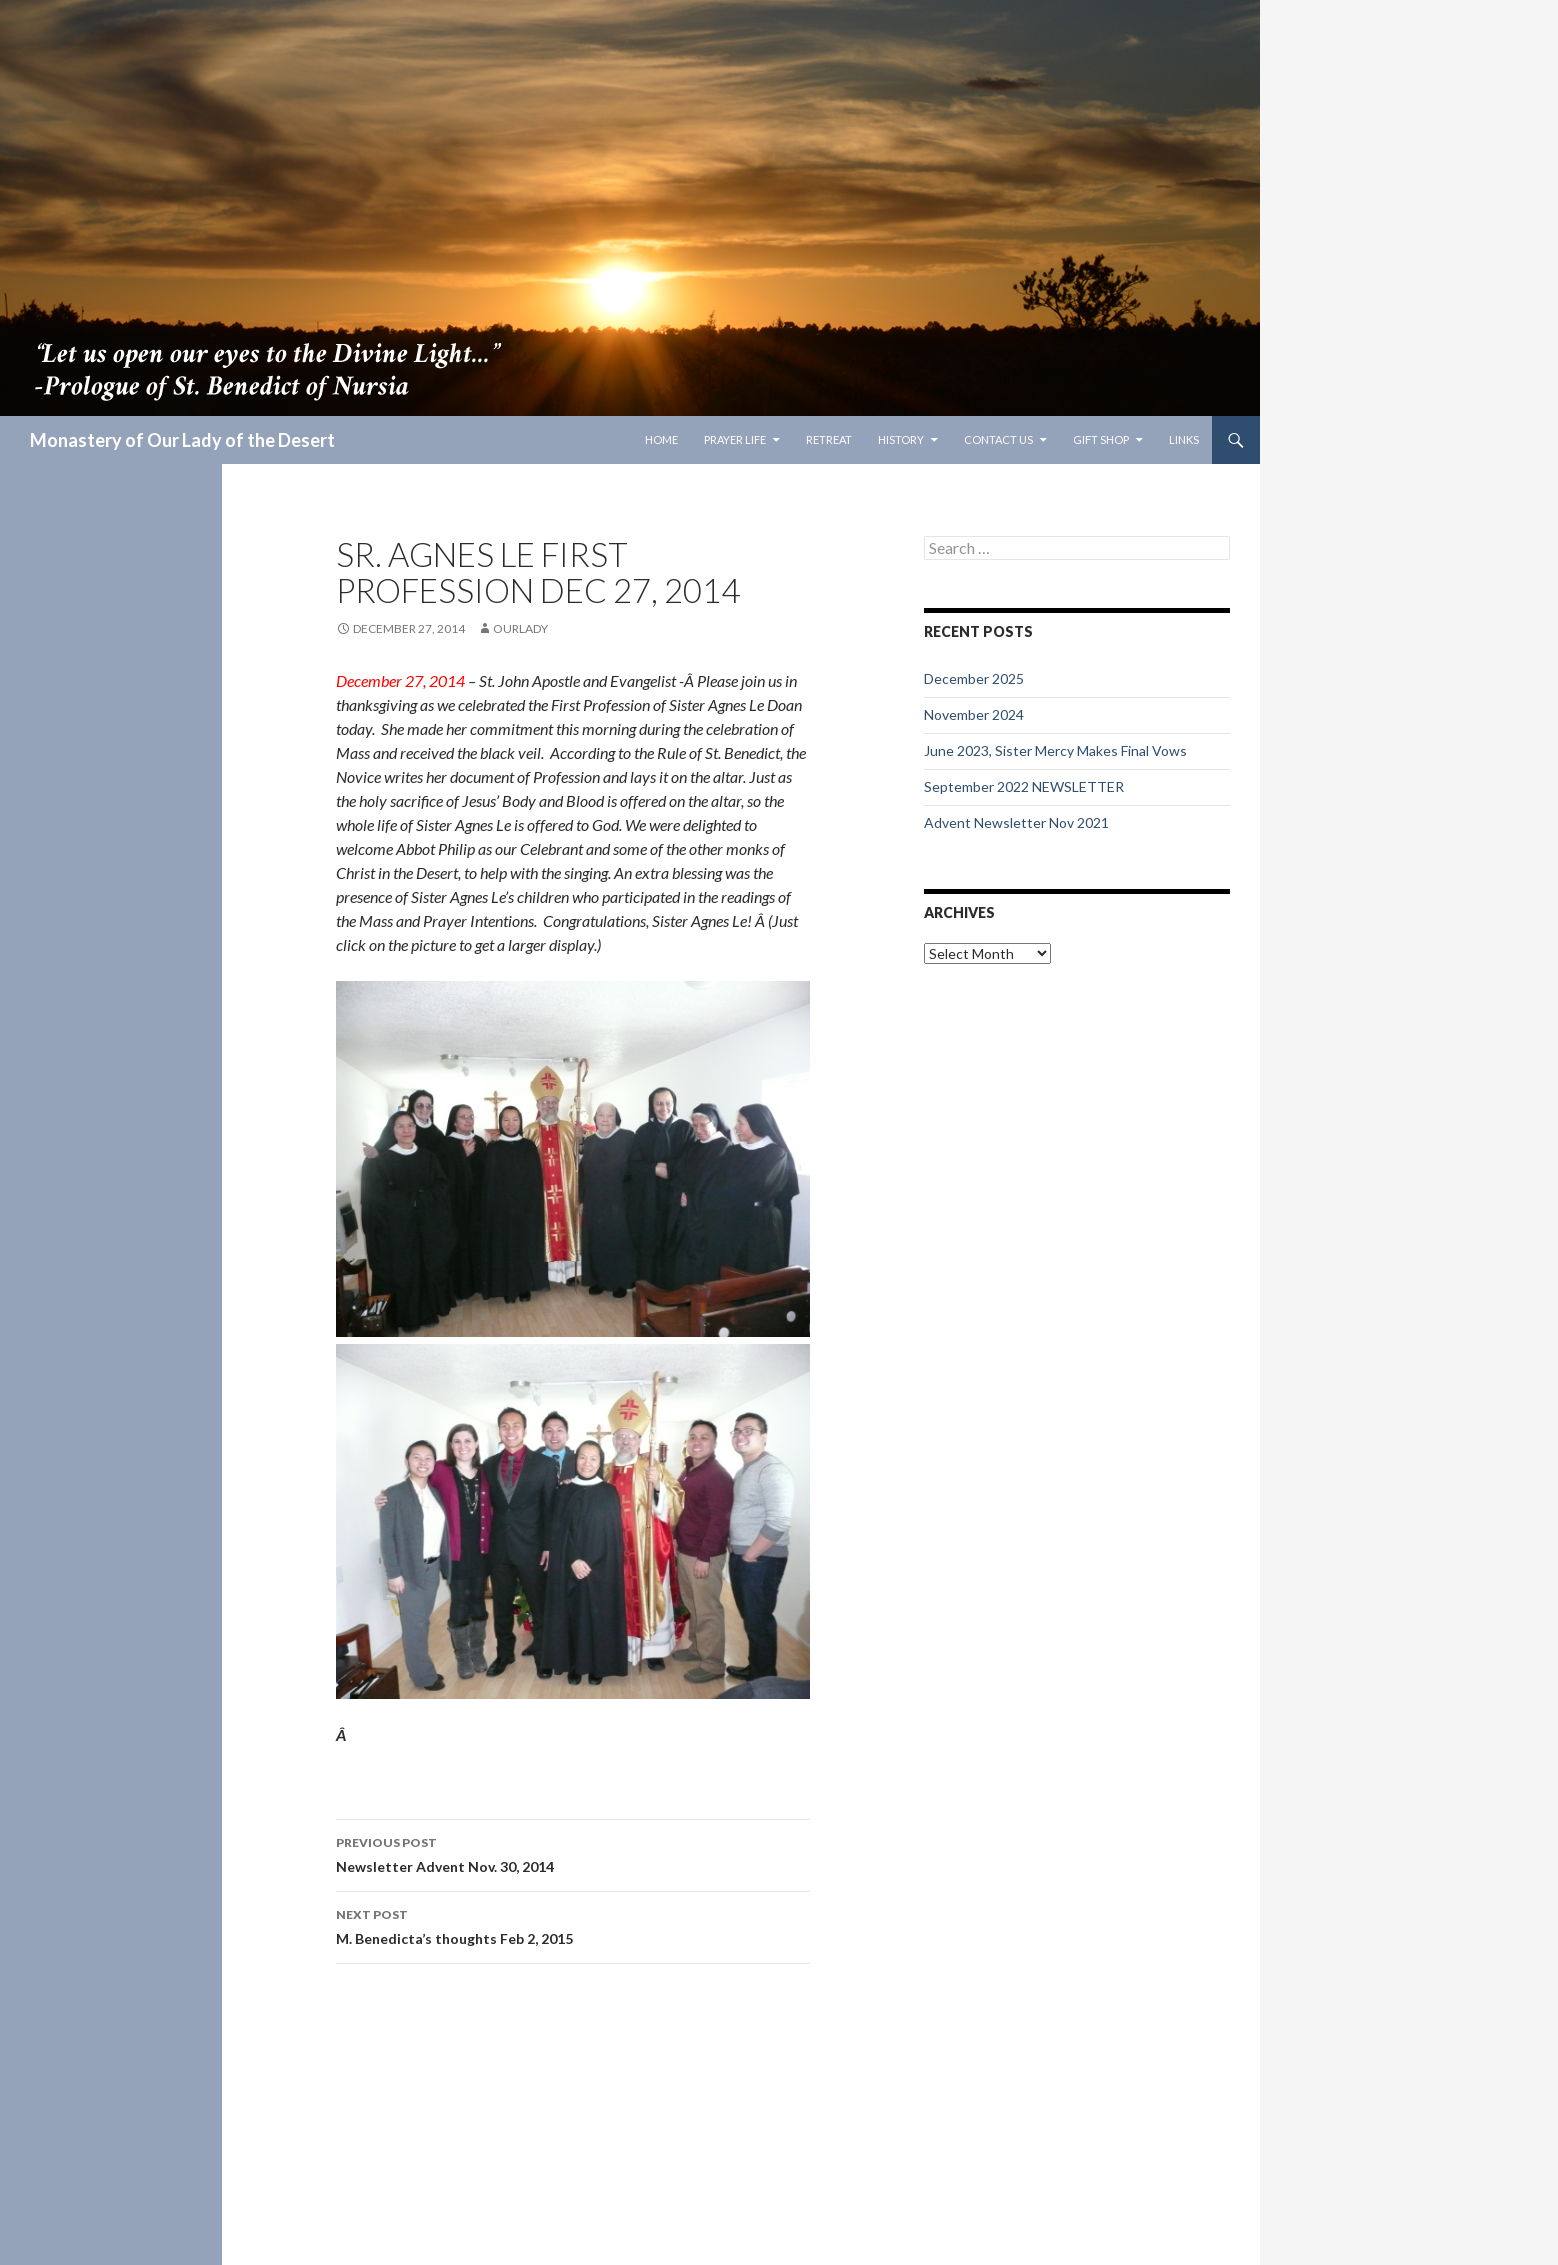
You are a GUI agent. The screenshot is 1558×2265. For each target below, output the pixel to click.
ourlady (520, 628)
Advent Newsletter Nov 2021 (1016, 822)
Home (661, 439)
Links (1184, 439)
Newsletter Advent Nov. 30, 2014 (573, 1853)
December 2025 (974, 678)
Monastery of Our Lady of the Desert (182, 440)
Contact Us (998, 439)
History (901, 439)
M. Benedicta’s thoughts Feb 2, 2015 (573, 1925)
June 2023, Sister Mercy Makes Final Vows (1055, 750)
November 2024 (974, 714)
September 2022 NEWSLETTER (1024, 786)
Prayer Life (735, 439)
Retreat (829, 439)
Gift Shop (1101, 439)
